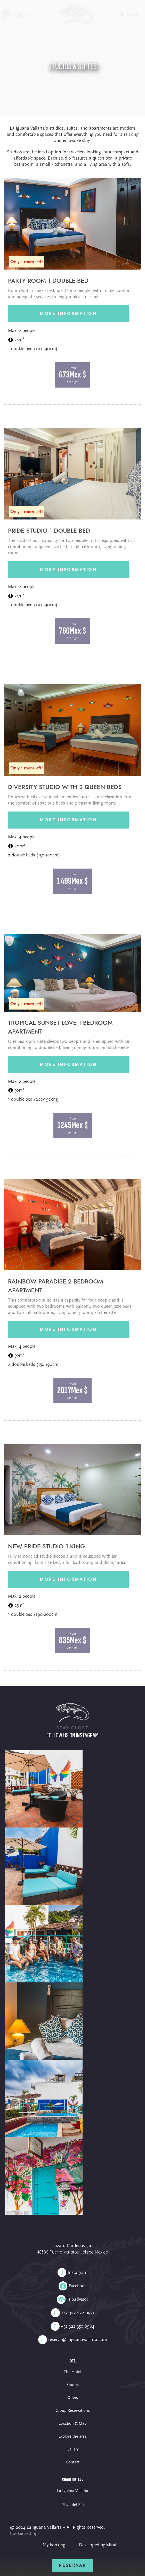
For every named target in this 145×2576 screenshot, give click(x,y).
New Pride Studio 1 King (46, 1546)
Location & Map (73, 2423)
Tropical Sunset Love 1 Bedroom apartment (60, 1027)
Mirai (111, 2545)
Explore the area (73, 2436)
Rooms (72, 2384)
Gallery (72, 2449)
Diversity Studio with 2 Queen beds (65, 787)
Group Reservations (72, 2410)
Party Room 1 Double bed (48, 280)
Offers (72, 2397)
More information (68, 313)
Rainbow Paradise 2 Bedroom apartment (55, 1286)
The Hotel (72, 2371)
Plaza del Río (72, 2504)
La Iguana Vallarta (72, 2490)
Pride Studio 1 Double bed (49, 530)
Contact (72, 2462)
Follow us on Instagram (72, 1735)
